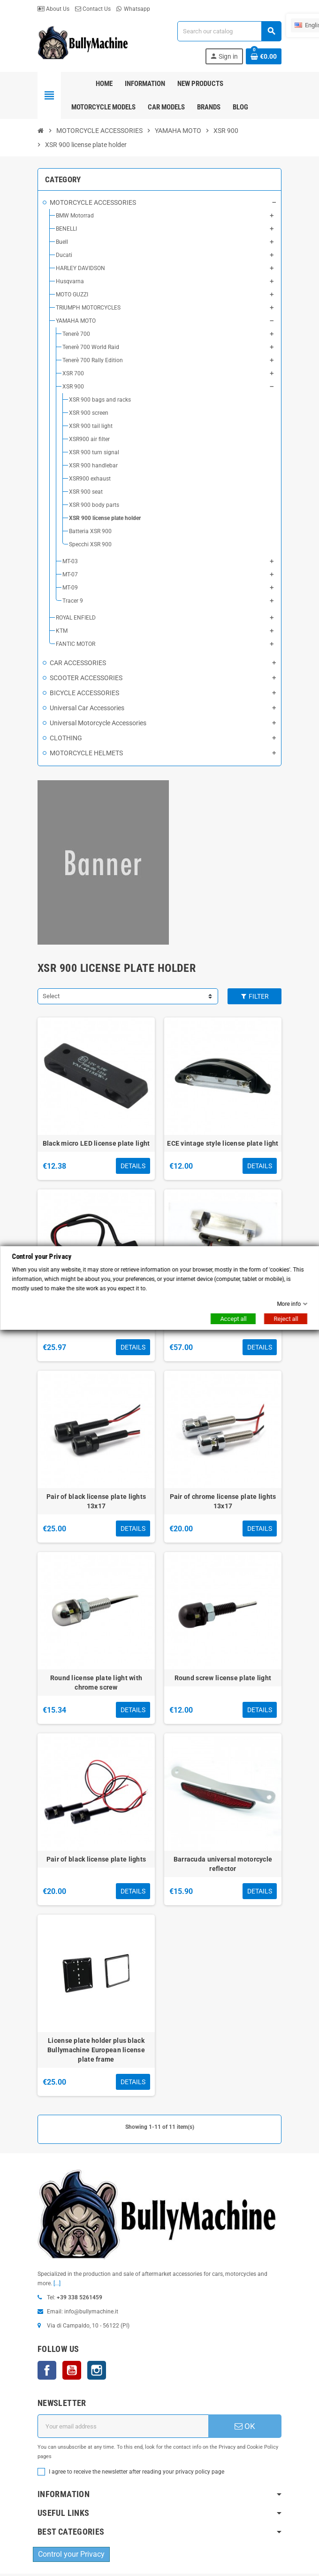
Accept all (233, 1318)
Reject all (285, 1318)
